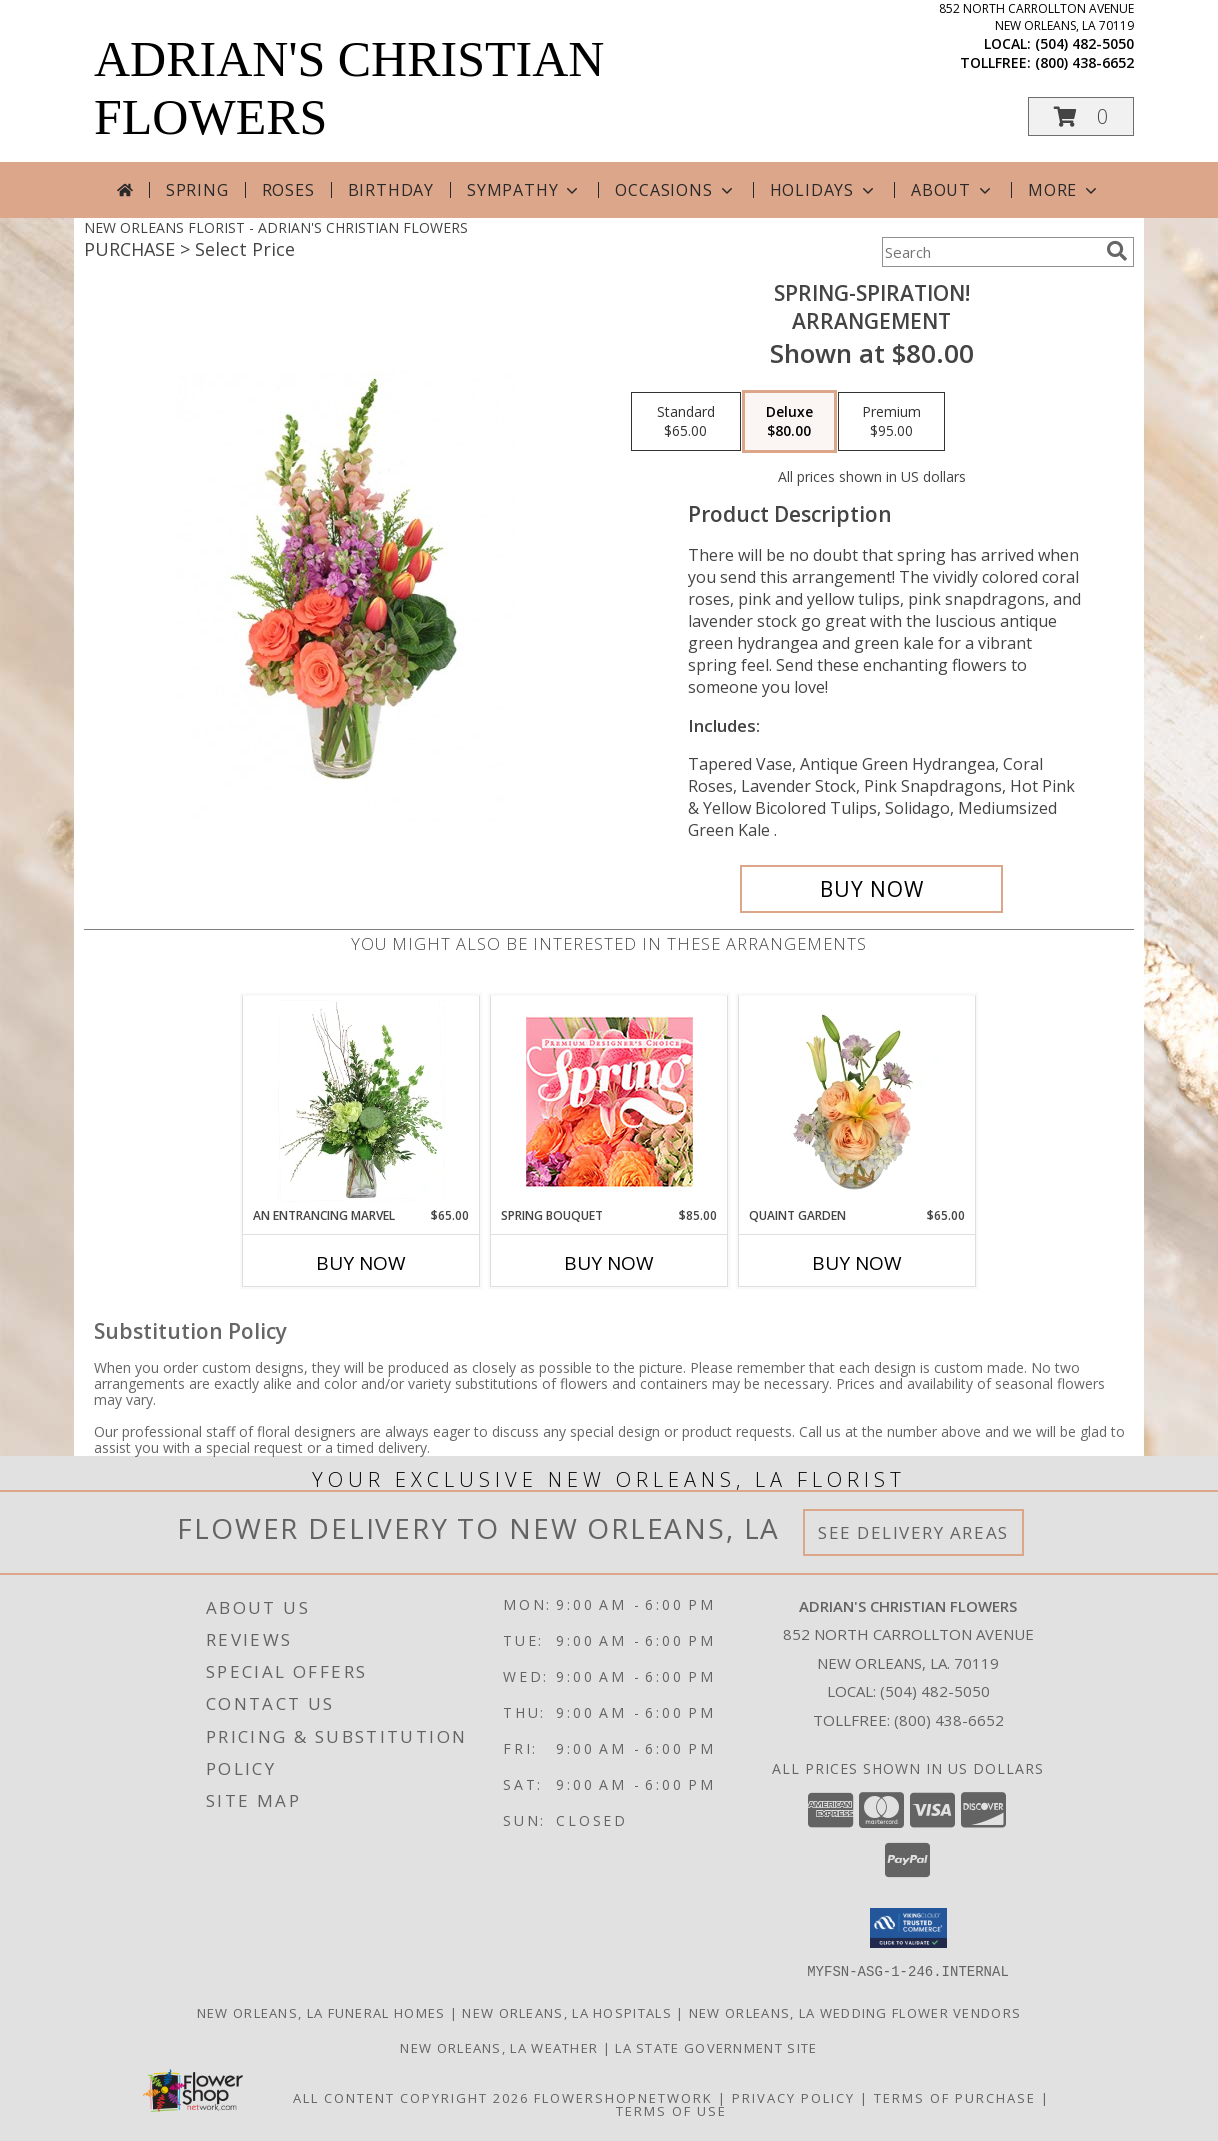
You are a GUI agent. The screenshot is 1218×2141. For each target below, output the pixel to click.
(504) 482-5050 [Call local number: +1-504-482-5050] (1084, 43)
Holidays (824, 190)
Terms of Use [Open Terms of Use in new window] (671, 2110)
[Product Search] (990, 252)
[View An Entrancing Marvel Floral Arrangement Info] (361, 1101)
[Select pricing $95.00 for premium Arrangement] (891, 422)
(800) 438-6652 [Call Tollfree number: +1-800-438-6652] (949, 1720)
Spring (197, 190)
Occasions (675, 190)
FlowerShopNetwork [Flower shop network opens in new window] (623, 2097)
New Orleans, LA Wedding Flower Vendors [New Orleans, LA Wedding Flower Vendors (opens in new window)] (855, 2012)
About (953, 190)
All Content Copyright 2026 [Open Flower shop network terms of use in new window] (411, 2097)
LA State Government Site (716, 2047)
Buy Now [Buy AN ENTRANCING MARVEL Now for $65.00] (361, 1263)
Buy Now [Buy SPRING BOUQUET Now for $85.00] (609, 1263)
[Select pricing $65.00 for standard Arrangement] (686, 422)
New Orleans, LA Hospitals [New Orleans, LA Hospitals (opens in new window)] (567, 2012)
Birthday (391, 190)
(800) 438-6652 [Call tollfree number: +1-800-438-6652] (1084, 62)
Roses (288, 190)
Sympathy (524, 190)
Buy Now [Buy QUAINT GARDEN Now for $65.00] (857, 1263)
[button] (1081, 116)
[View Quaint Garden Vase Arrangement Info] (857, 1101)
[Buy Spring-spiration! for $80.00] (871, 889)
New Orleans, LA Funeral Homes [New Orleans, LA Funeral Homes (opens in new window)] (321, 2012)
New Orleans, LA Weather (499, 2047)
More (1064, 190)
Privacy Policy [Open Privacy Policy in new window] (793, 2097)
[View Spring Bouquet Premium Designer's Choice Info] (609, 1101)
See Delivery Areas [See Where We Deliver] (913, 1532)
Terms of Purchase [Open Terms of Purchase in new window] (955, 2097)
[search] (1117, 251)
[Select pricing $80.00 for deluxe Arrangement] (789, 422)
